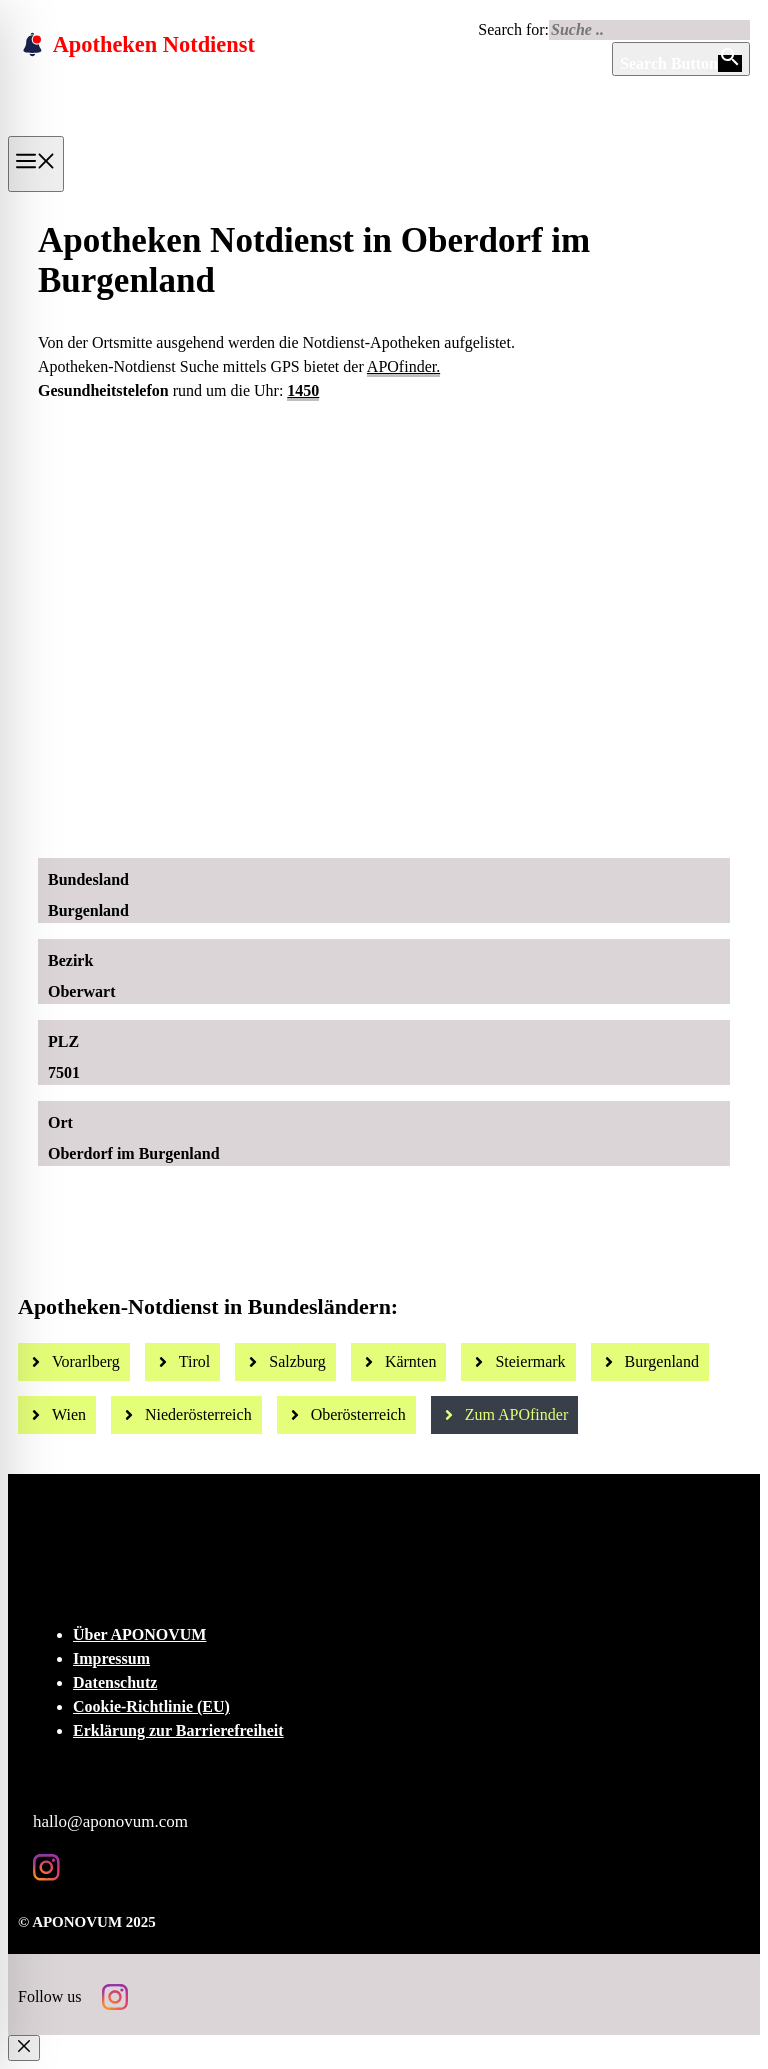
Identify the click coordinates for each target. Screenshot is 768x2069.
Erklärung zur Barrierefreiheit (178, 1730)
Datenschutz (115, 1682)
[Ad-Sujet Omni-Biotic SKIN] (392, 820)
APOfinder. (403, 366)
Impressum (111, 1658)
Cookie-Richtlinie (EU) (151, 1706)
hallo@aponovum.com (110, 1821)
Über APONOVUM (139, 1634)
